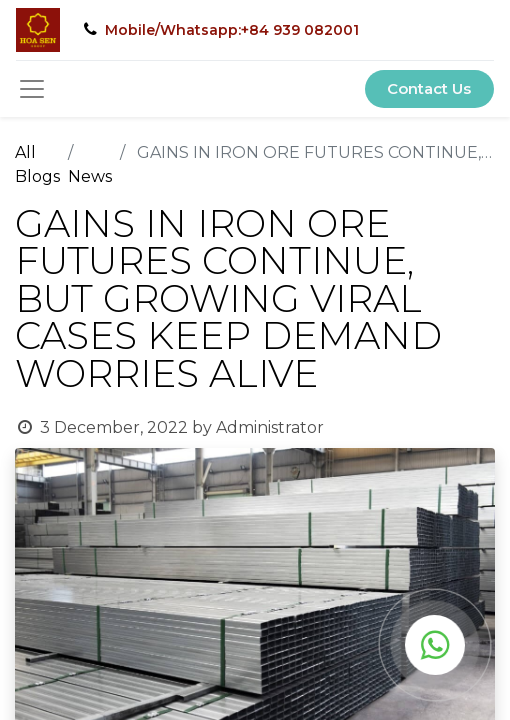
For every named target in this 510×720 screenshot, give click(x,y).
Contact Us (429, 88)
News (90, 176)
